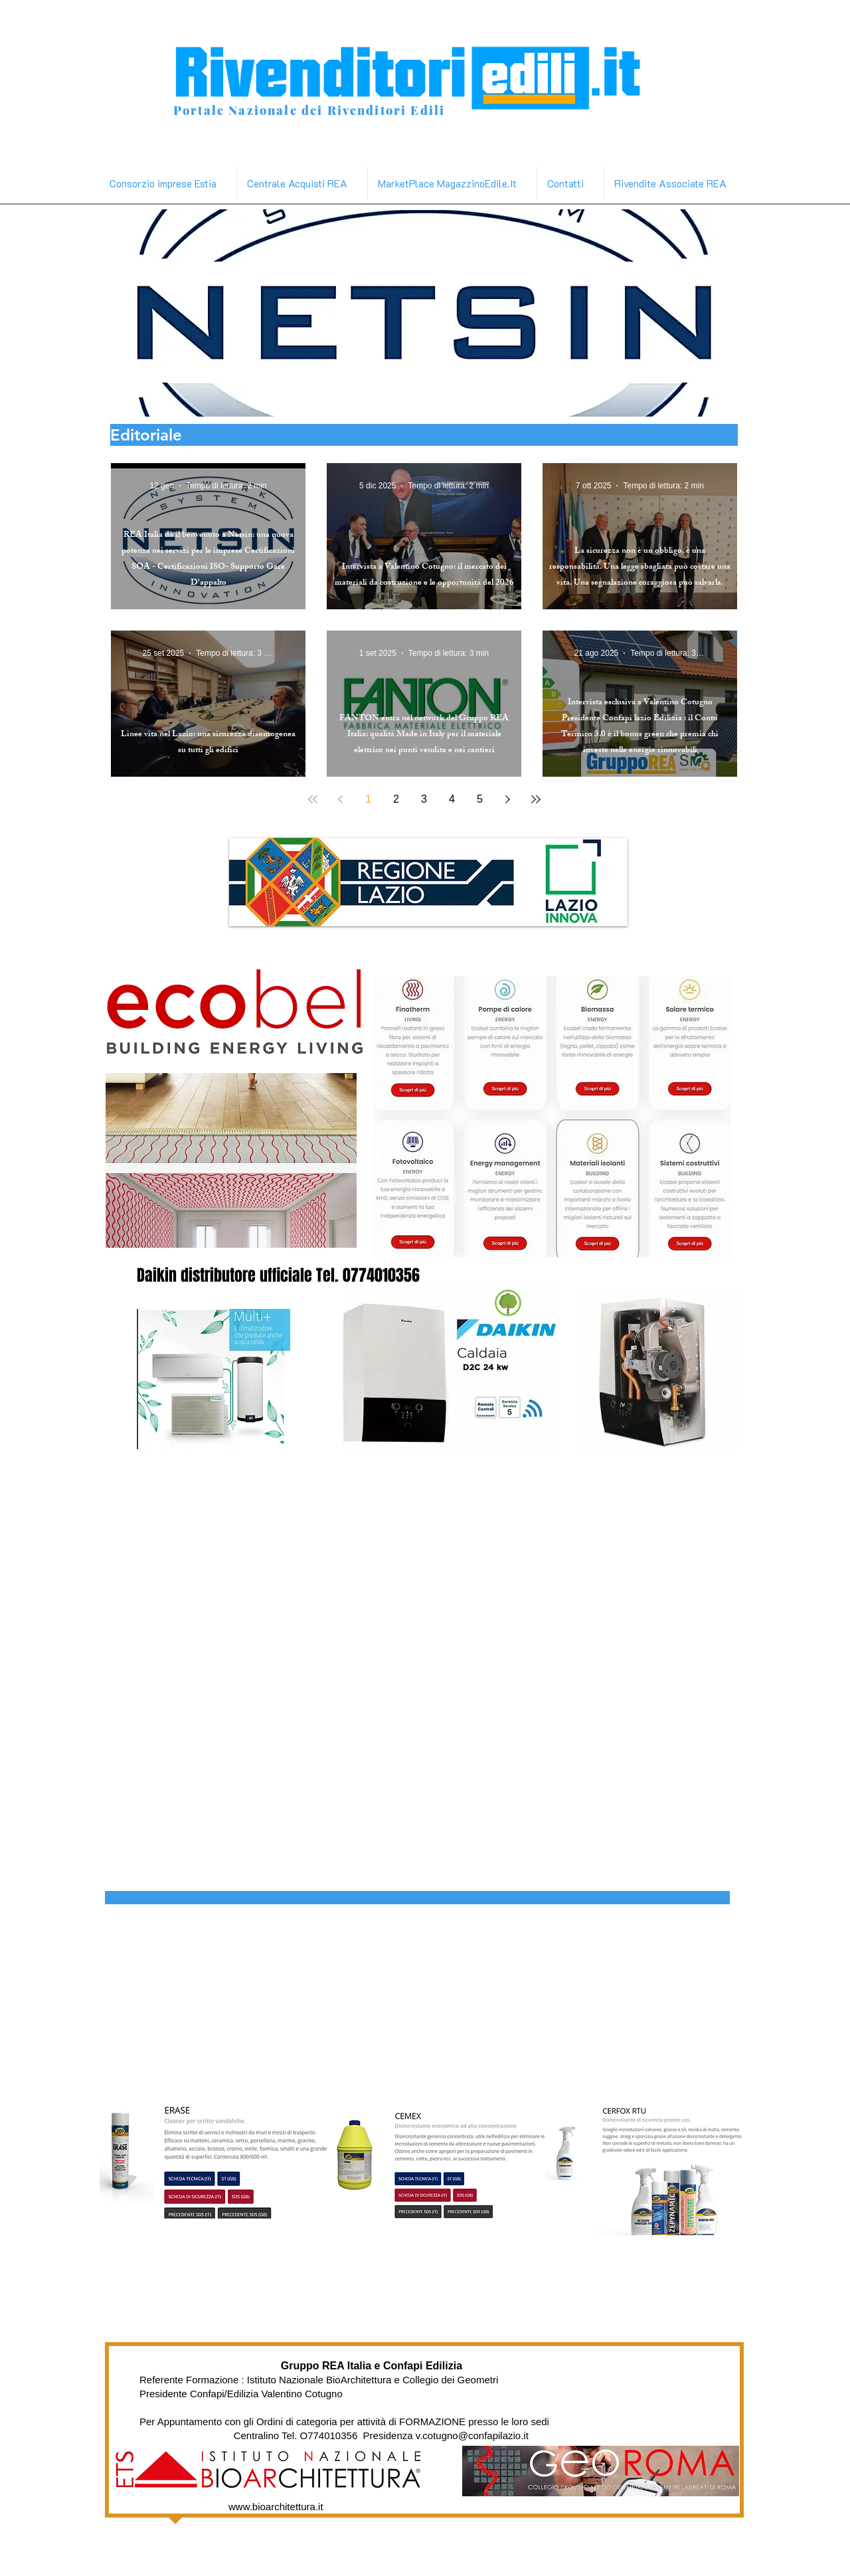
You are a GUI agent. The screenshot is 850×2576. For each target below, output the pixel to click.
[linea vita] (356, 395)
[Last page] (536, 799)
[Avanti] (755, 313)
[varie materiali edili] (493, 395)
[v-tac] (463, 395)
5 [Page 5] (480, 799)
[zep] (371, 395)
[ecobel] (478, 395)
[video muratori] (417, 395)
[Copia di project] (310, 395)
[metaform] (402, 395)
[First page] (313, 799)
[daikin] (386, 395)
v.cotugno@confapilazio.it (472, 2435)
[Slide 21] (554, 395)
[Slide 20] (524, 395)
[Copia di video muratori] (539, 395)
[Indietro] (91, 313)
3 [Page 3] (424, 799)
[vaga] (448, 395)
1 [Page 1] (368, 799)
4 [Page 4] (452, 799)
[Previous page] (341, 799)
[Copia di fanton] (325, 395)
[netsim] (294, 395)
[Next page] (508, 799)
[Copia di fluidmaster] (341, 395)
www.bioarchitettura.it (275, 2506)
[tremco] (509, 395)
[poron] (432, 395)
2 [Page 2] (396, 799)
